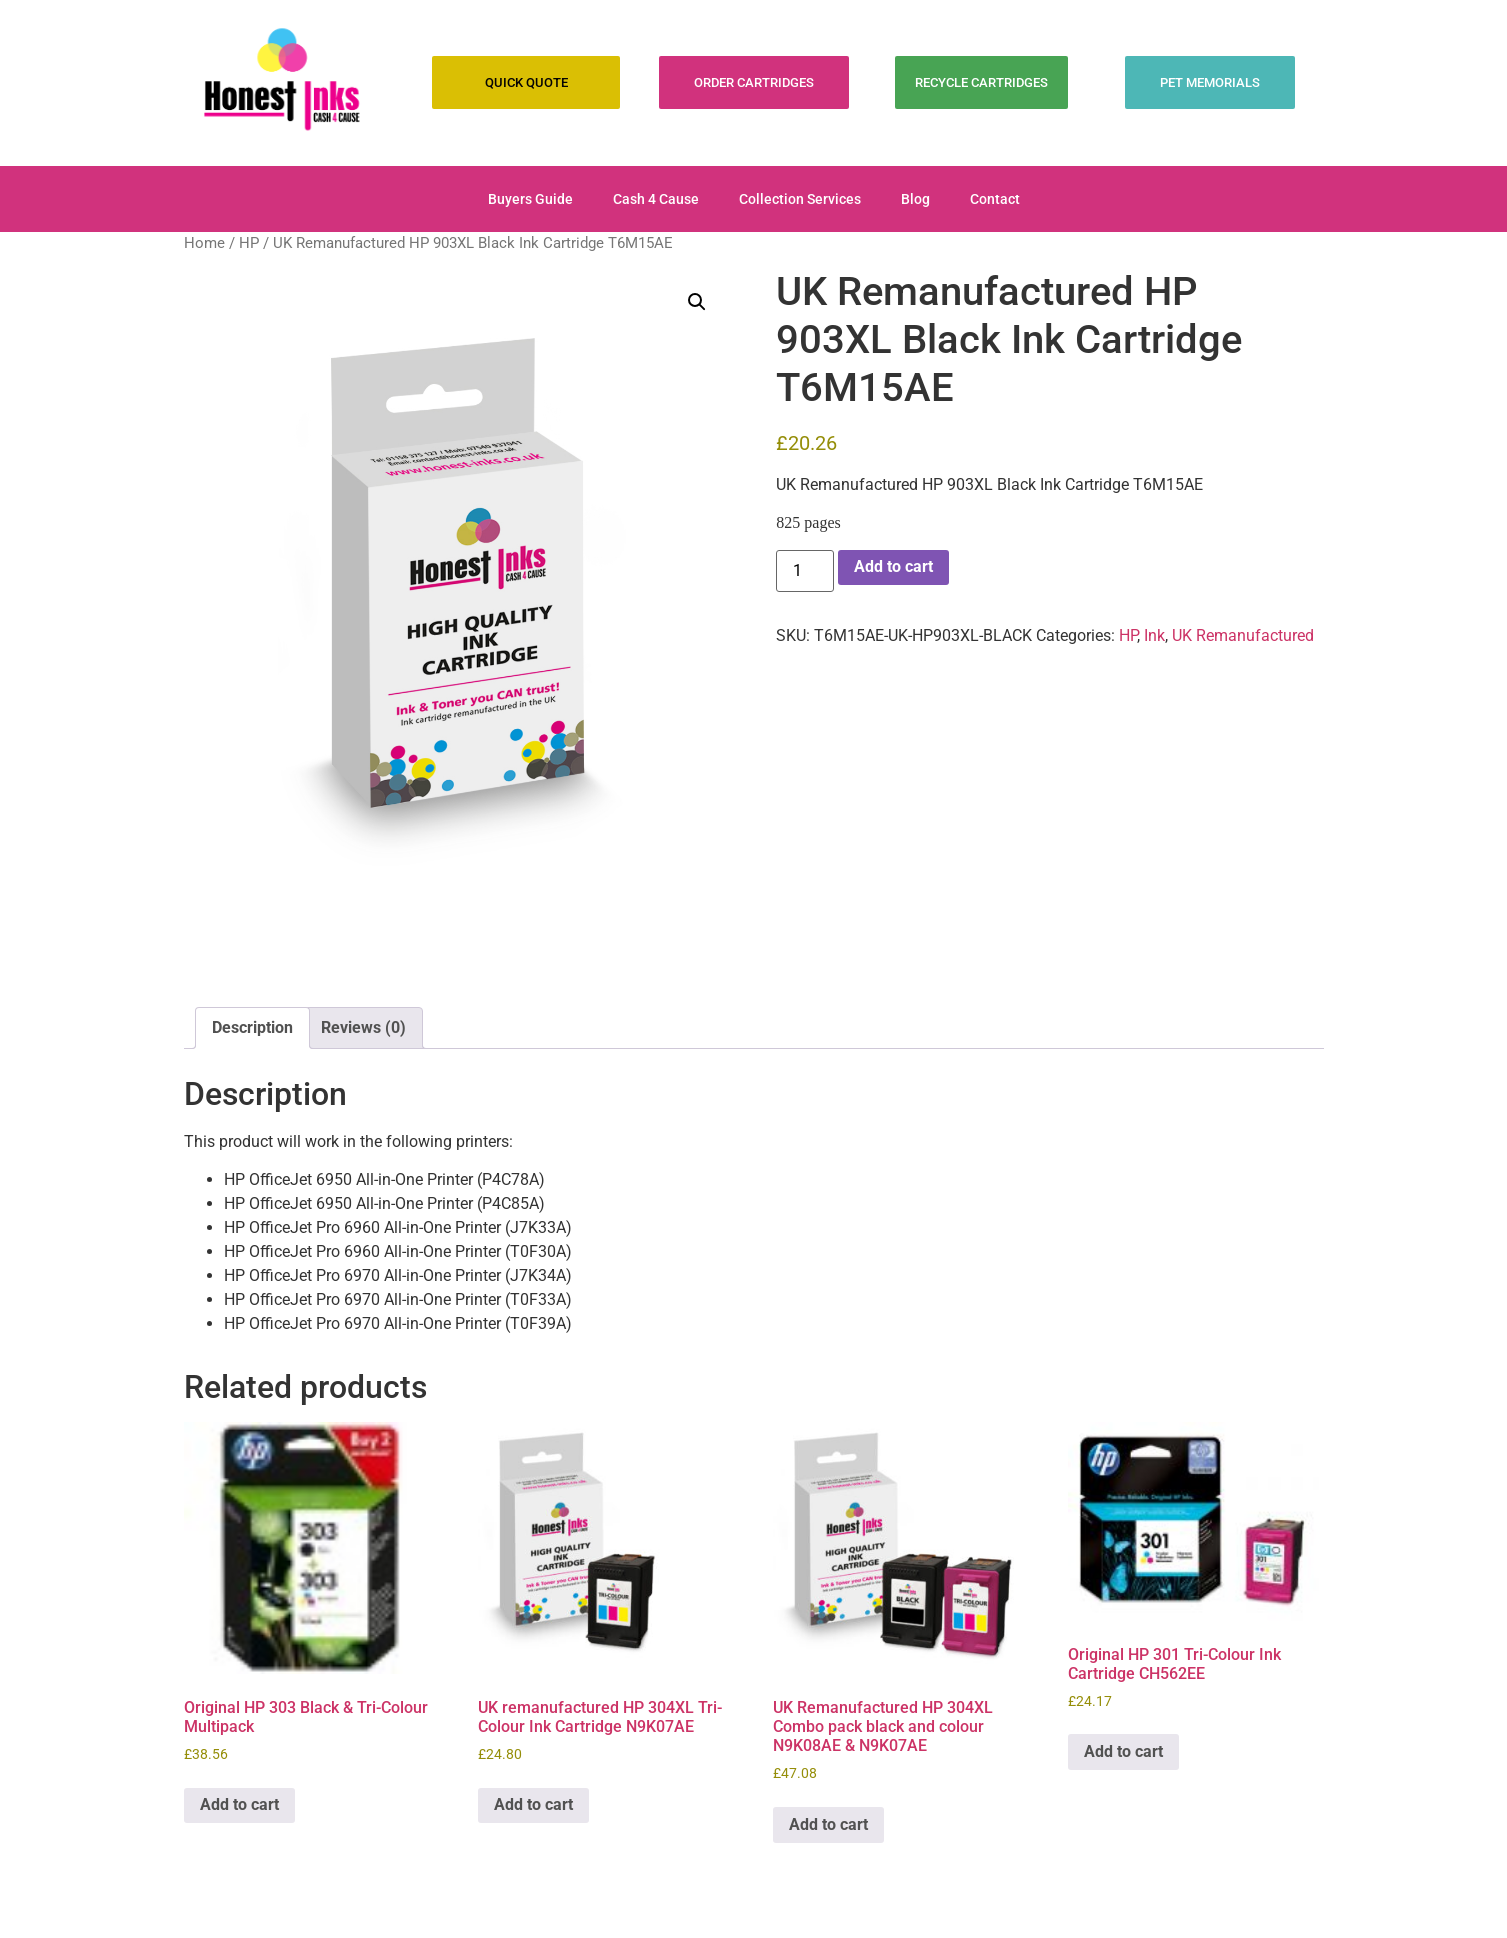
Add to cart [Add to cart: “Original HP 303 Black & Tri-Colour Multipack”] (239, 1804)
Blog (915, 199)
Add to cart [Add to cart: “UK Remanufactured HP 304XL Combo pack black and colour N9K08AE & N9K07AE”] (828, 1824)
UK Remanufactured (1243, 635)
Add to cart (893, 566)
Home (204, 243)
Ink (1154, 635)
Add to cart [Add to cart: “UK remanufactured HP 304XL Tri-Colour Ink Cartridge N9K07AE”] (533, 1804)
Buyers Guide (530, 199)
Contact (995, 199)
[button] (697, 302)
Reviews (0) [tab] (363, 1027)
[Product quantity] (805, 571)
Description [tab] (252, 1027)
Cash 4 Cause (656, 199)
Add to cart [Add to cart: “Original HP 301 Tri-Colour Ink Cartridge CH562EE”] (1123, 1751)
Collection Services (800, 199)
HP (249, 243)
